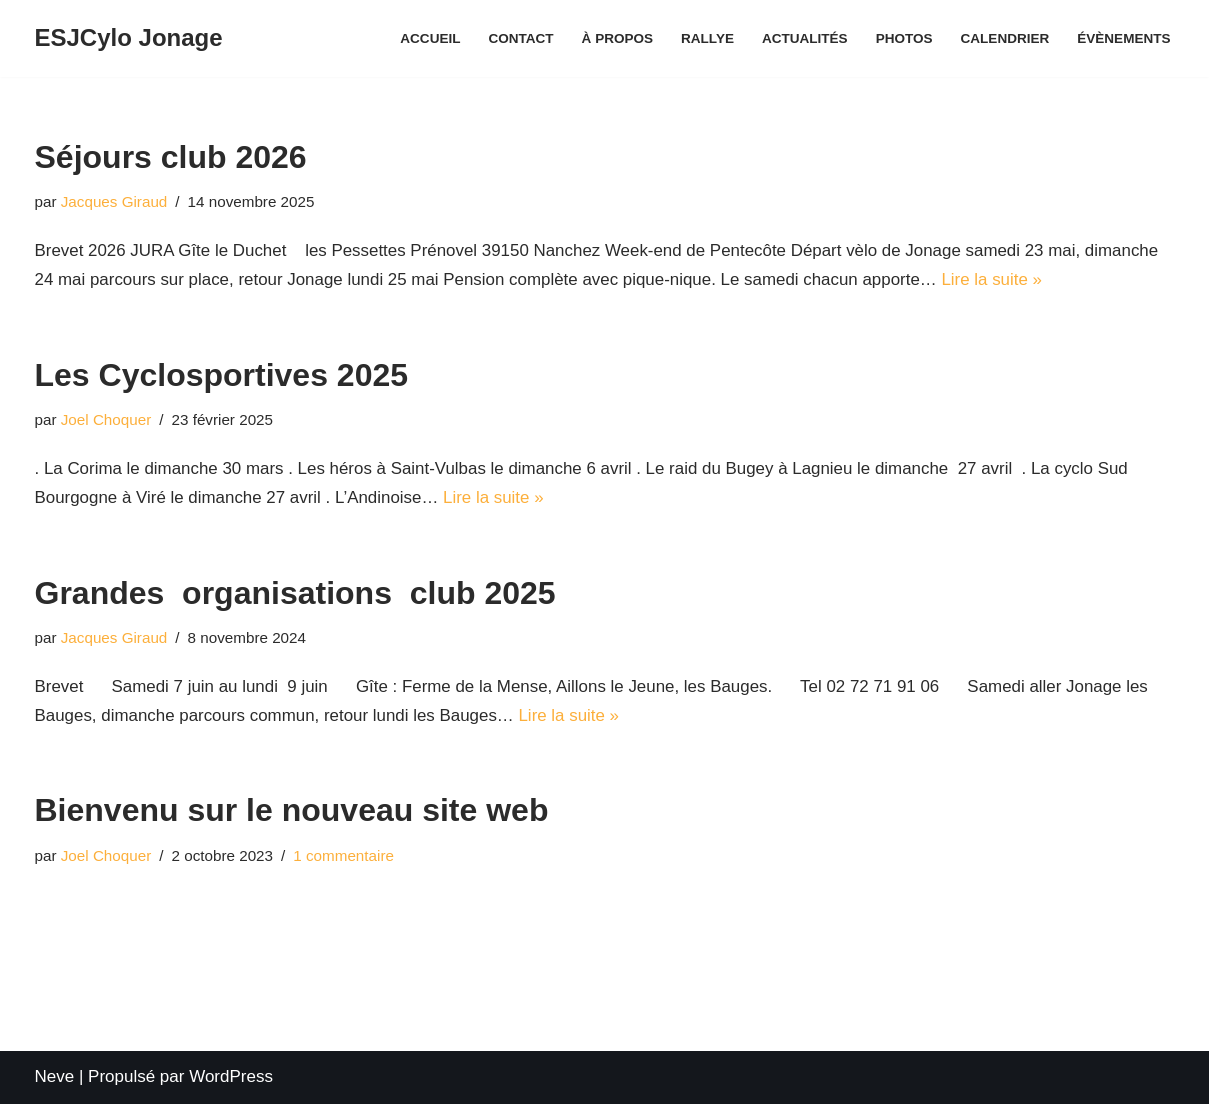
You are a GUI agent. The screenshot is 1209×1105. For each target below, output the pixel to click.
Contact (518, 38)
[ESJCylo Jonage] (129, 38)
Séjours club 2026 (171, 157)
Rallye (705, 38)
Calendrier (1004, 38)
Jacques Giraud (114, 201)
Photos (903, 38)
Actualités (803, 38)
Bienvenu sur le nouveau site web (292, 812)
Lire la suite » (996, 279)
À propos (616, 38)
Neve (55, 1077)
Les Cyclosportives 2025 (222, 375)
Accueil (428, 38)
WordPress (231, 1077)
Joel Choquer (106, 420)
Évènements (1124, 38)
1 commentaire (344, 856)
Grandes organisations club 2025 (295, 593)
